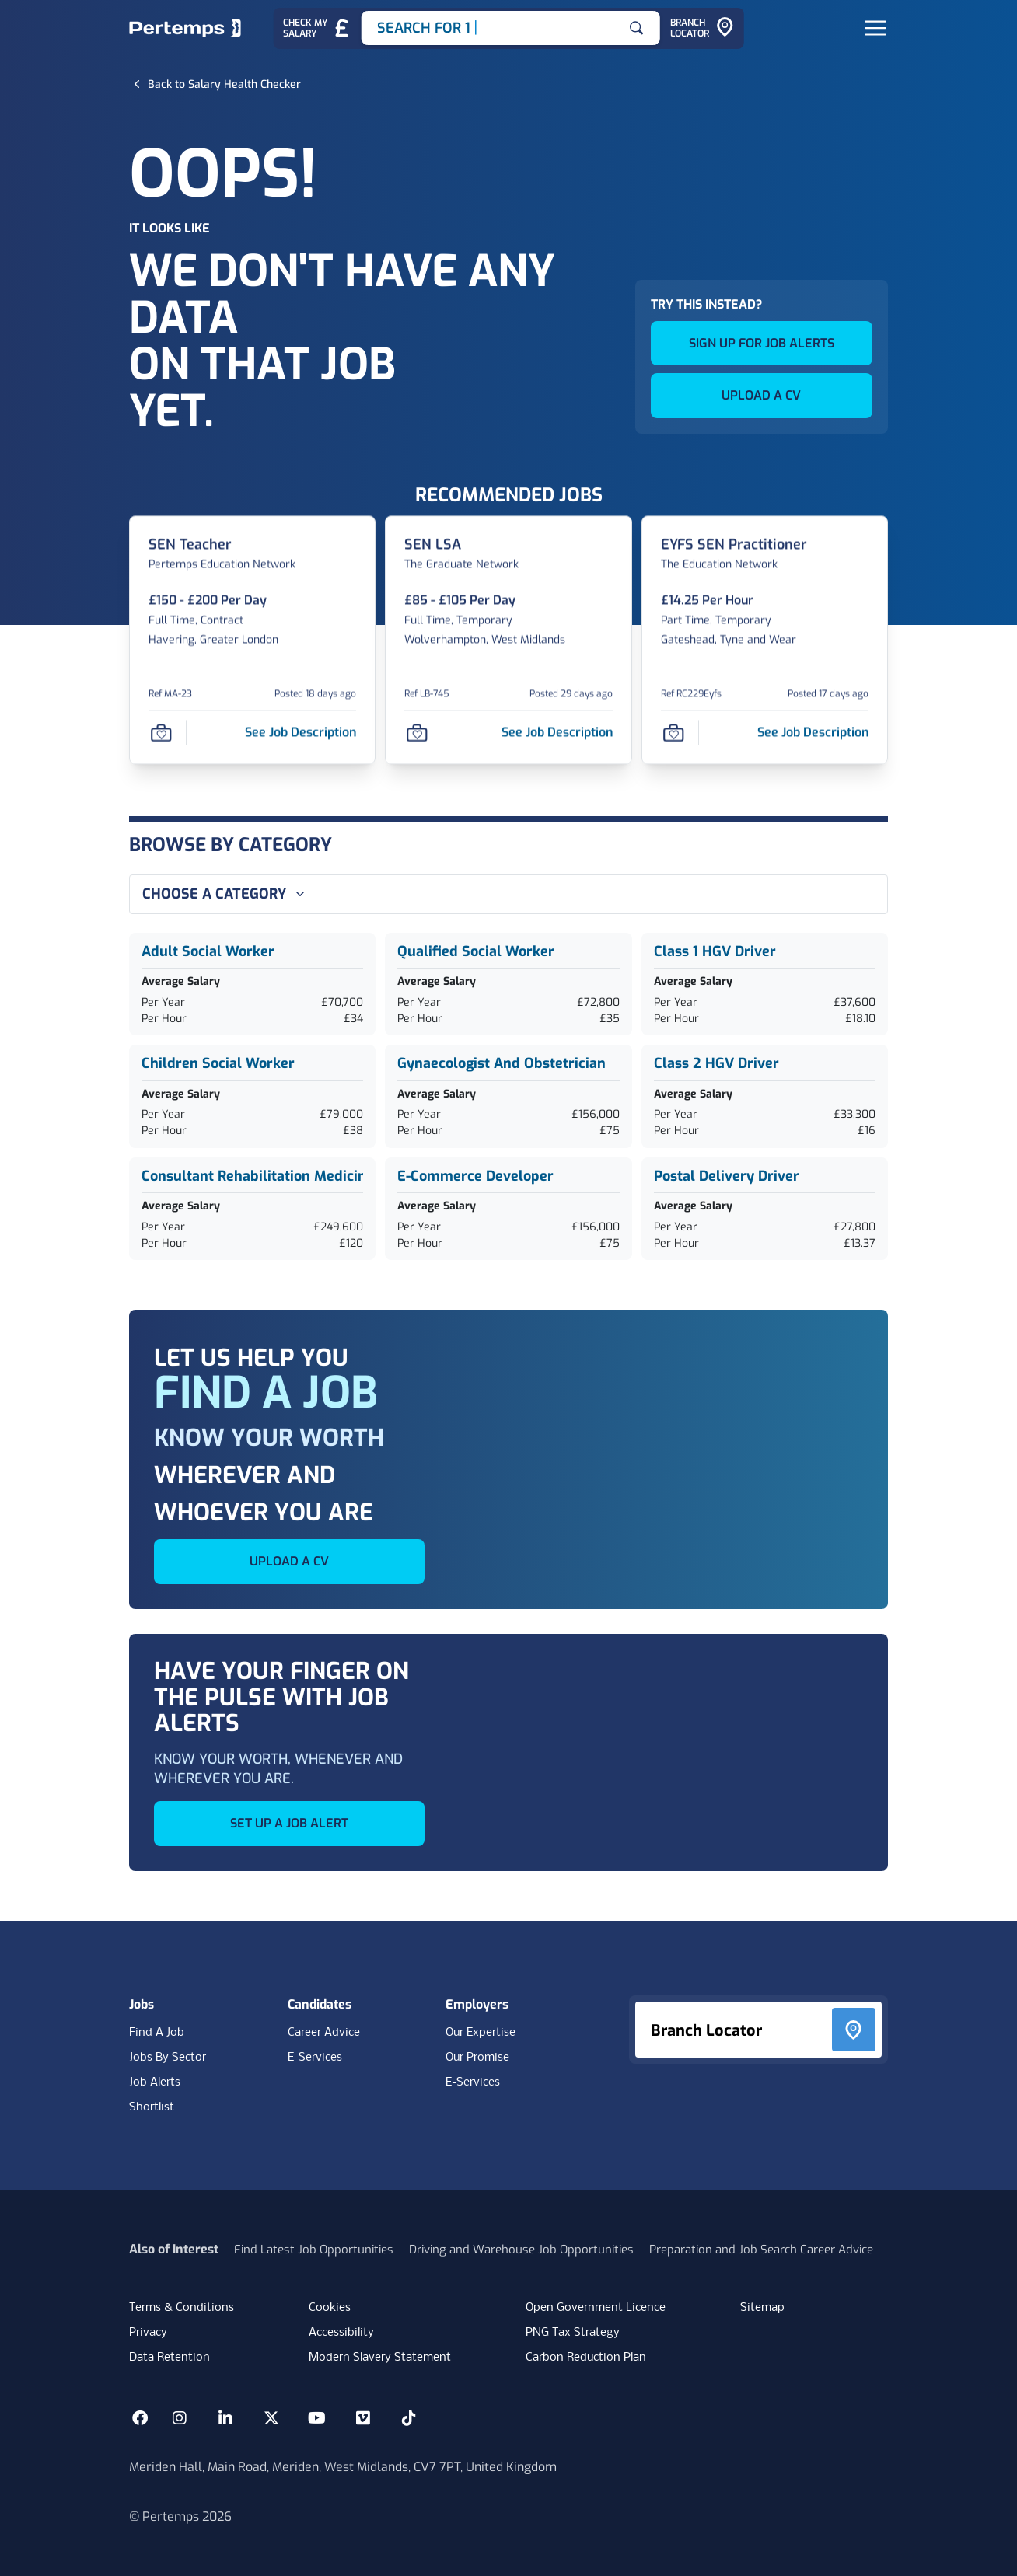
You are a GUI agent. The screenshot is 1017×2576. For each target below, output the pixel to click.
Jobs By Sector (167, 2057)
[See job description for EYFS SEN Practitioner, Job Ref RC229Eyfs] (812, 732)
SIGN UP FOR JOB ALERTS (761, 343)
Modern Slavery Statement (380, 2357)
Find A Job (156, 2032)
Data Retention (169, 2357)
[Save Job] (161, 732)
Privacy (148, 2332)
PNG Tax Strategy (573, 2332)
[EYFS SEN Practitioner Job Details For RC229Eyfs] (734, 544)
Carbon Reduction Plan (586, 2357)
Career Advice (324, 2032)
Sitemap (762, 2308)
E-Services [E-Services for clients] (473, 2082)
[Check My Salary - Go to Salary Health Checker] (317, 28)
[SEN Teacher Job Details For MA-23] (190, 544)
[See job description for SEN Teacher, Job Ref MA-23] (300, 732)
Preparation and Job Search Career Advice (761, 2249)
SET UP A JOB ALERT (289, 1823)
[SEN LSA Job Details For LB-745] (432, 544)
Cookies (330, 2308)
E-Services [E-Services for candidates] (315, 2057)
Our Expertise (480, 2032)
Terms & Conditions (181, 2308)
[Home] (185, 28)
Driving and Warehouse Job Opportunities (521, 2249)
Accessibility (341, 2332)
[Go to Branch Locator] (702, 28)
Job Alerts (154, 2082)
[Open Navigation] (875, 28)
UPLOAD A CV (761, 395)
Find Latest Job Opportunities (313, 2249)
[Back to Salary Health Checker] (224, 84)
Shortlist (151, 2107)
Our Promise (477, 2057)
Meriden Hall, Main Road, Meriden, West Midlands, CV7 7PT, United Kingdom (343, 2467)
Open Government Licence (596, 2308)
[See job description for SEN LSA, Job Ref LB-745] (557, 732)
